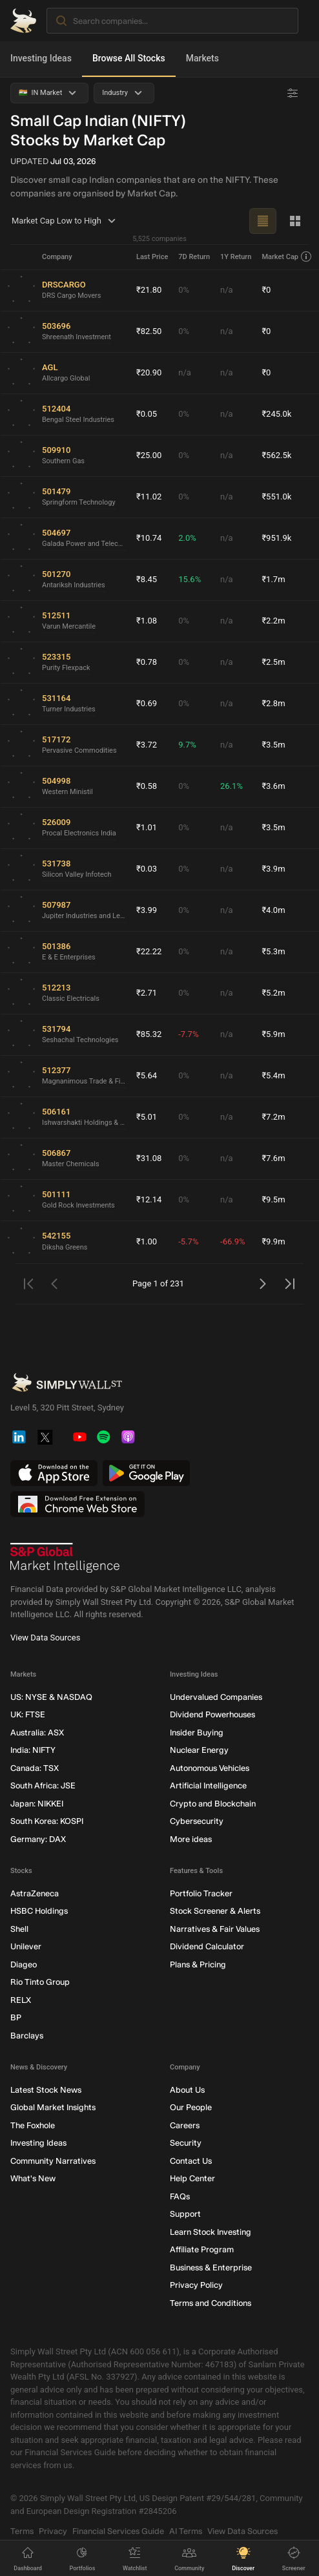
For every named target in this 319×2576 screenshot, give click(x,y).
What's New (33, 2178)
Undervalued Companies (216, 1697)
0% (183, 290)
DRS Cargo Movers (71, 295)
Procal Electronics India (79, 833)
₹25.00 (148, 455)
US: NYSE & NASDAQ (51, 1697)
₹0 (266, 290)
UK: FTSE (27, 1714)
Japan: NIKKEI (36, 1803)
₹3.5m (273, 744)
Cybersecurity (196, 1821)
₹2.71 (146, 993)
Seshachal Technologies (80, 1040)
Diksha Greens (64, 1247)
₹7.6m (273, 1158)
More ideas (191, 1839)
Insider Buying (196, 1732)
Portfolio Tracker (201, 1893)
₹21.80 (148, 290)
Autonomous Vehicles (209, 1768)
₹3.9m (273, 869)
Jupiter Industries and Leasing (84, 916)
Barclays (26, 2035)
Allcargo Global (66, 378)
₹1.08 (146, 620)
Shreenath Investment (76, 337)
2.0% (187, 538)
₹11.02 (148, 496)
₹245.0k (276, 414)
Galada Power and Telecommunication (84, 543)
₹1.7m (273, 579)
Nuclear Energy (199, 1750)
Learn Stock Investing (210, 2232)
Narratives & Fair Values (215, 1929)
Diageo (23, 1964)
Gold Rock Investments (78, 1205)
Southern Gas (63, 461)
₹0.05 (146, 414)
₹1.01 (146, 827)
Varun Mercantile (69, 626)
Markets (202, 58)
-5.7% (188, 1241)
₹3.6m (273, 786)
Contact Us (191, 2161)
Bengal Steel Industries (78, 419)
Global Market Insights (53, 2107)
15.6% (189, 579)
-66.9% (232, 1241)
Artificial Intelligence (208, 1785)
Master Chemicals (70, 1164)
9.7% (187, 744)
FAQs (180, 2196)
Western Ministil (67, 792)
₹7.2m (273, 1117)
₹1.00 (146, 1241)
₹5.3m (273, 951)
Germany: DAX (38, 1839)
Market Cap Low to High (65, 221)
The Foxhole (32, 2125)
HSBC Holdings (39, 1911)
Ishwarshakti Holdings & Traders (84, 1122)
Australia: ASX (37, 1732)
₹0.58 (146, 786)
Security (185, 2143)
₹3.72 (146, 744)
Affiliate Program (202, 2249)
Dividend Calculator (207, 1946)
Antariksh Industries (73, 585)
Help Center (192, 2178)
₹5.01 (146, 1117)
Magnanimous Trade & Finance (84, 1081)
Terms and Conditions (210, 2303)
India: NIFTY (33, 1750)
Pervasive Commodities (79, 750)
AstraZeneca (34, 1893)
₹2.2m (273, 620)
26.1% (231, 786)
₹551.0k (276, 496)
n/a (226, 290)
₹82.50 (148, 331)
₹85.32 (148, 1034)
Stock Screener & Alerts (215, 1911)
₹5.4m (273, 1075)
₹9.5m (273, 1199)
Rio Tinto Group (40, 1982)
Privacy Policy (196, 2285)
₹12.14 (148, 1199)
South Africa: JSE (43, 1785)
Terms (22, 2531)
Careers (185, 2125)
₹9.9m (273, 1241)
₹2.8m (273, 703)
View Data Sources (45, 1637)
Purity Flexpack (66, 668)
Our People (191, 2107)
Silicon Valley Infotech (77, 874)
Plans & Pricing (198, 1964)
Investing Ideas (41, 58)
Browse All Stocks (128, 58)
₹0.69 (146, 703)
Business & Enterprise (211, 2267)
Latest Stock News (45, 2090)
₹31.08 (148, 1158)
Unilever (25, 1946)
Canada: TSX (34, 1768)
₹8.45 (146, 579)
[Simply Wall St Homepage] (23, 21)
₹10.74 (148, 538)
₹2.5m (273, 662)
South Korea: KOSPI (46, 1821)
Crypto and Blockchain (213, 1803)
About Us (187, 2090)
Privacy (53, 2531)
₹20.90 (148, 372)
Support (185, 2214)
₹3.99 (146, 910)
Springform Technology (79, 502)
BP (15, 2017)
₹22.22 (148, 951)
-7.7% (188, 1034)
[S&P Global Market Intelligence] (65, 1558)
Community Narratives (53, 2161)
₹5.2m (273, 993)
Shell (19, 1929)
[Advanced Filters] (292, 93)
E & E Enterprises (69, 957)
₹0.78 (146, 662)
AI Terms (185, 2531)
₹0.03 (146, 869)
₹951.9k (276, 538)
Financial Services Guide (118, 2531)
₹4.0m (273, 910)
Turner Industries (69, 709)
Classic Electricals (70, 998)
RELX (20, 2000)
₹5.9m (273, 1034)
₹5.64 (146, 1075)
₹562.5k (276, 455)
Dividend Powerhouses (212, 1714)
